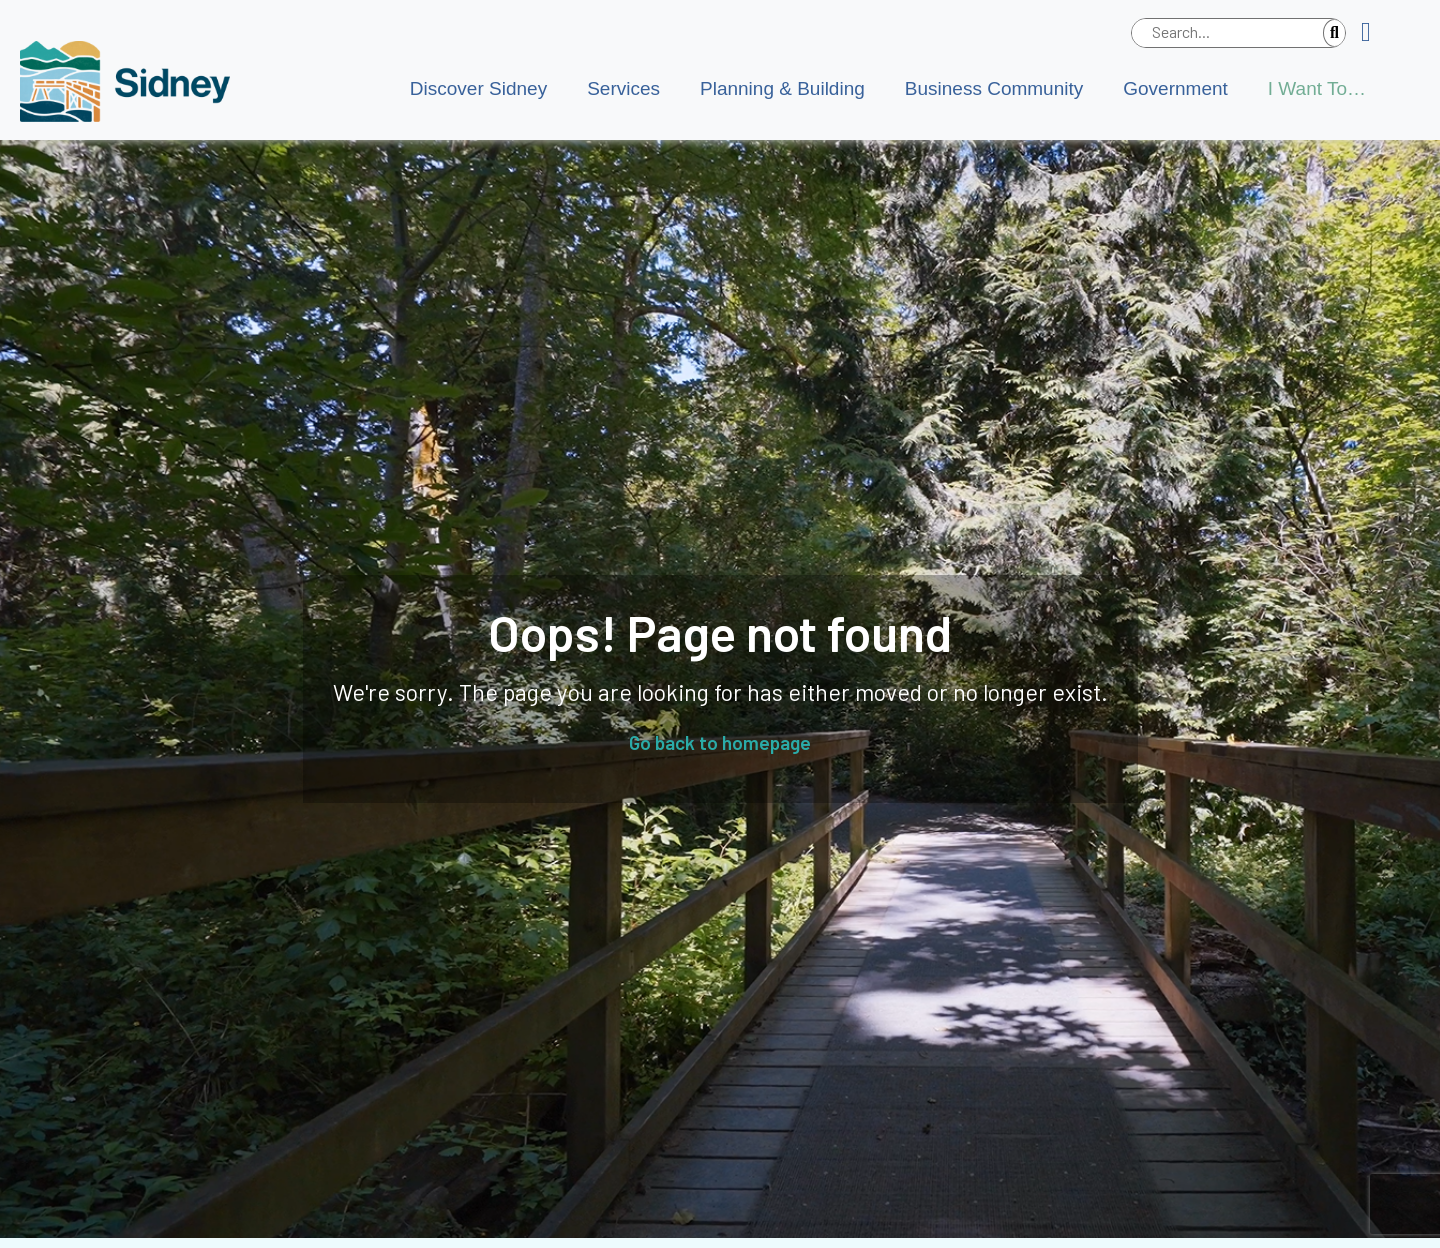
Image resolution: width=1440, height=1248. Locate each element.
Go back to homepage (720, 742)
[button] (1373, 33)
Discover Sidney (478, 88)
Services (623, 88)
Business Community (994, 88)
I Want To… (1317, 88)
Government (1175, 88)
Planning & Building (782, 88)
